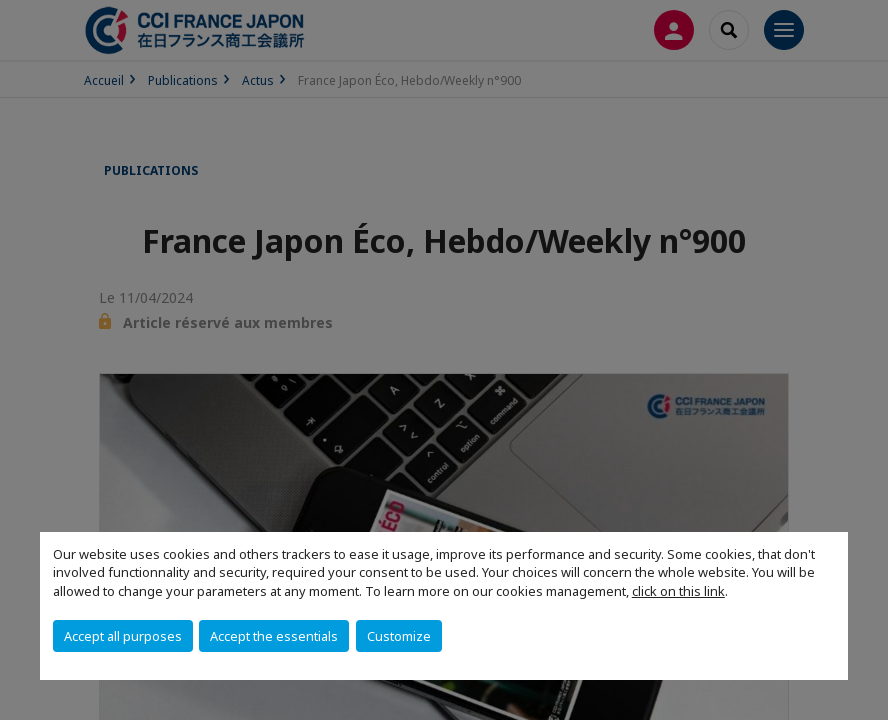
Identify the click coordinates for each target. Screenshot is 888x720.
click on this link (678, 591)
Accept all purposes (123, 636)
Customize (399, 636)
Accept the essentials (274, 636)
